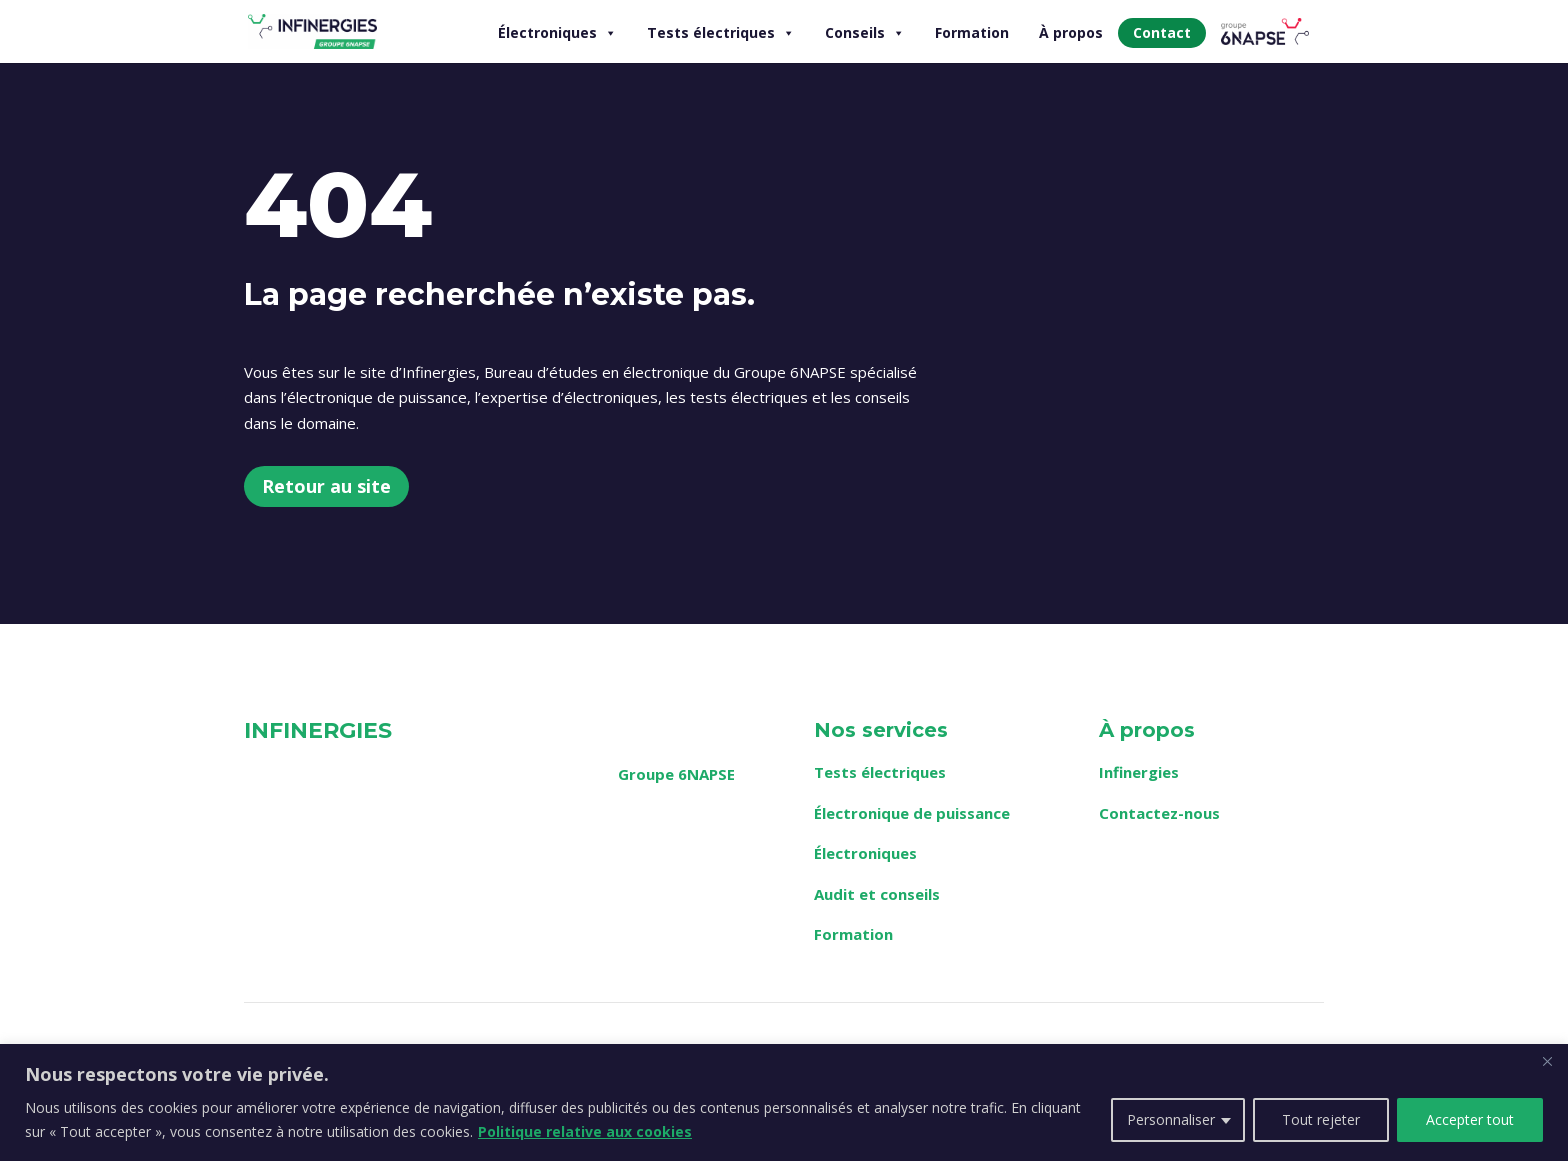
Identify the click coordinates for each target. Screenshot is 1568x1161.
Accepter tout (1470, 1119)
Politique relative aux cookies (585, 1131)
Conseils (865, 33)
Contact (1162, 32)
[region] (784, 1102)
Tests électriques (721, 33)
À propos (1071, 32)
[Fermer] (1547, 1061)
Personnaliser (1171, 1119)
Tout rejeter (1321, 1119)
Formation (972, 32)
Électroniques (557, 33)
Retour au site (326, 486)
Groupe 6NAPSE (676, 774)
